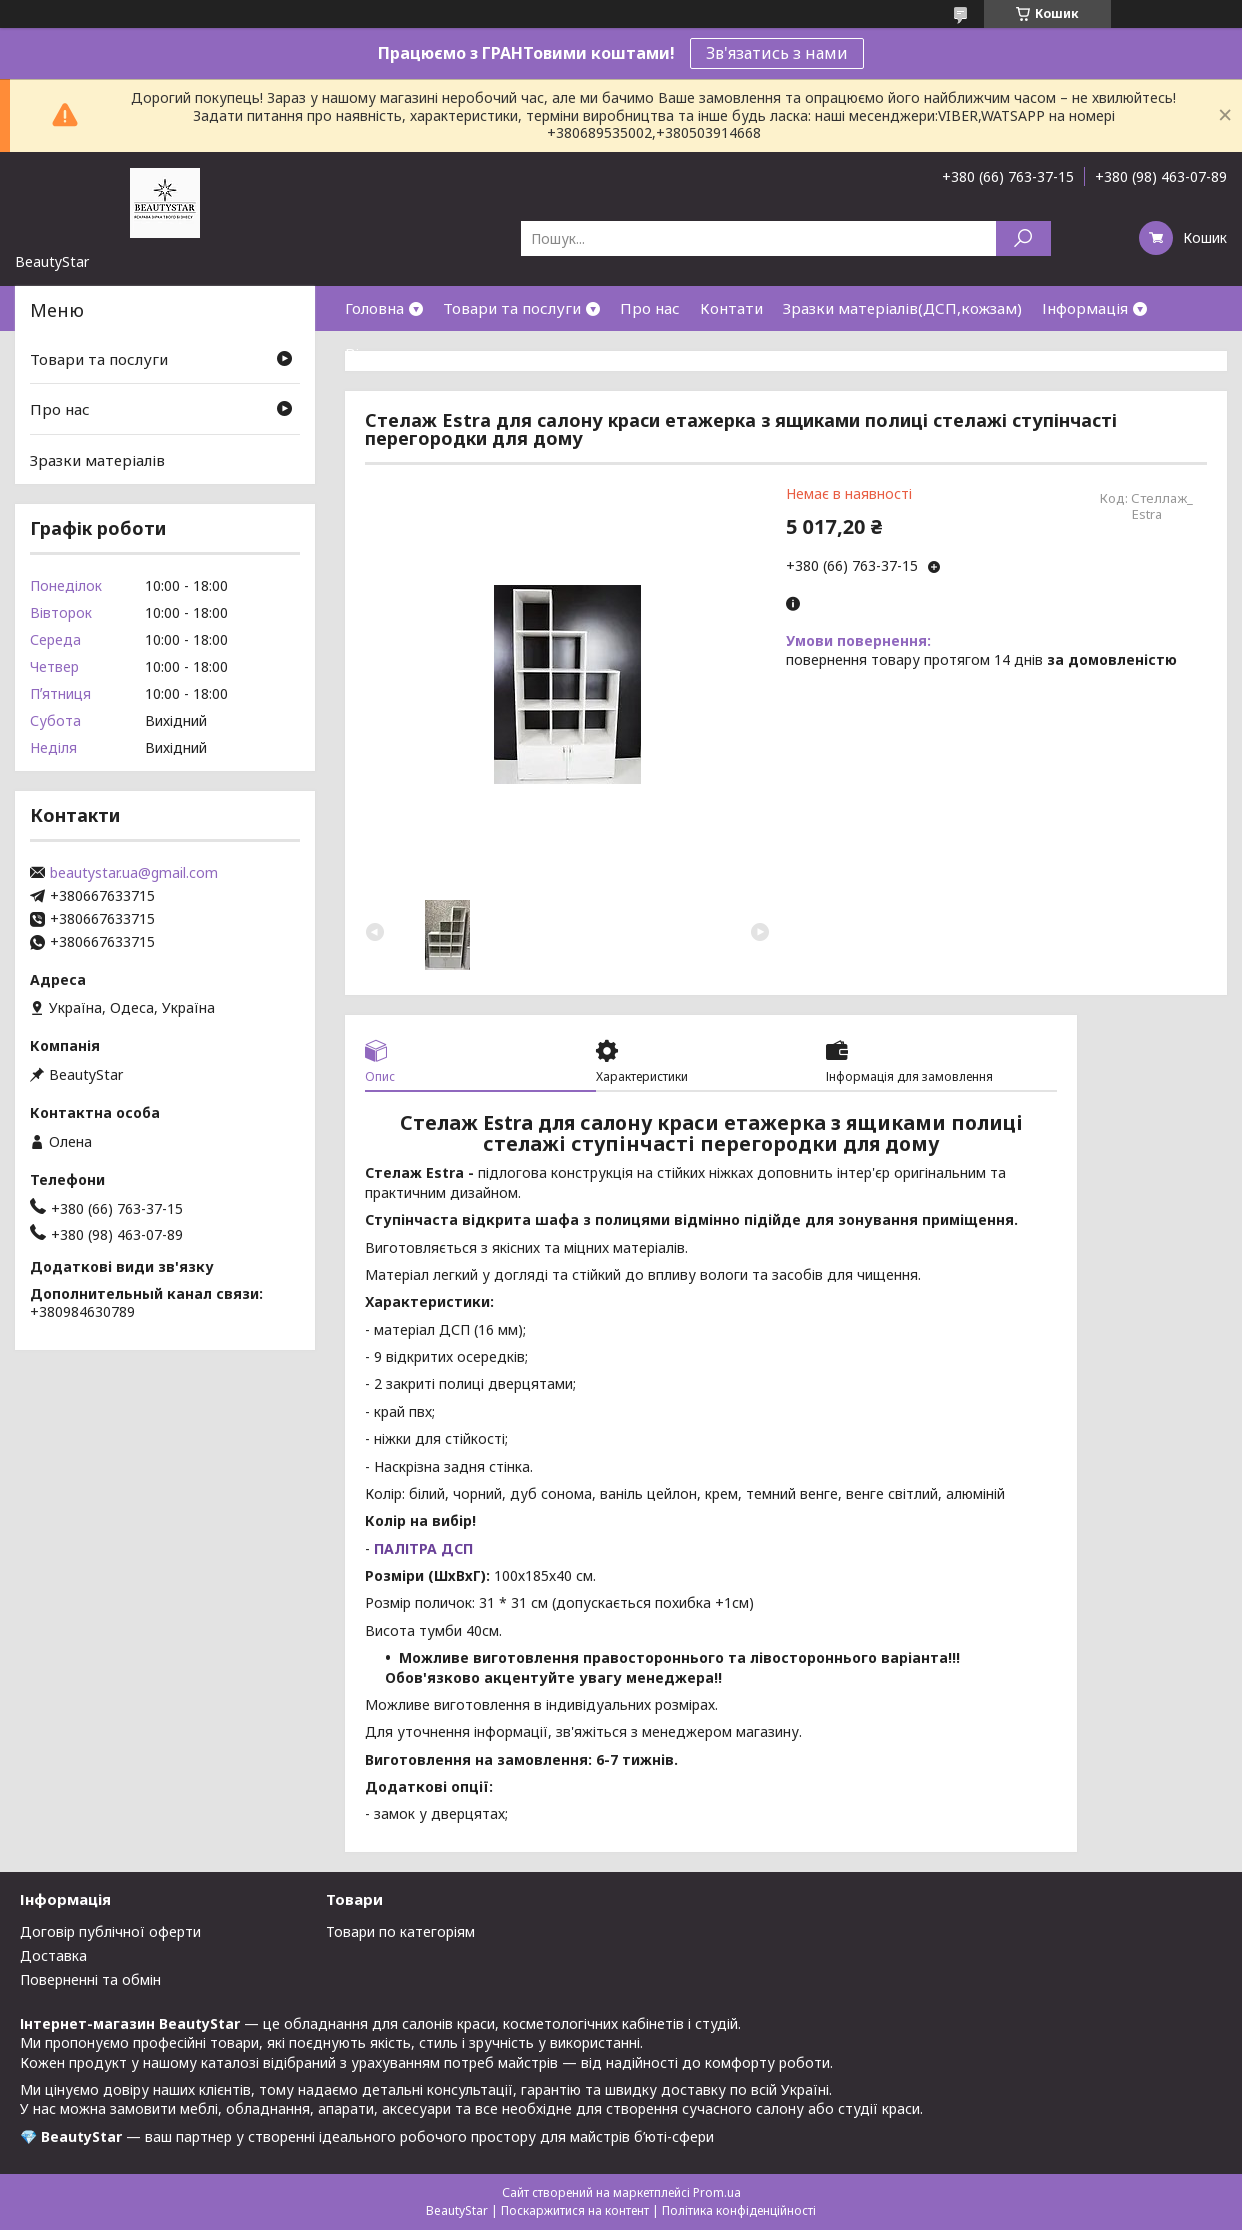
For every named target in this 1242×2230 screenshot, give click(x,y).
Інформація (1085, 308)
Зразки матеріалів (97, 460)
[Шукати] (1023, 238)
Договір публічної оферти (110, 1931)
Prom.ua (717, 2192)
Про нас (650, 308)
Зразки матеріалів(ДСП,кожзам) (902, 308)
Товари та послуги (512, 308)
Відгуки (374, 353)
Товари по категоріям (400, 1931)
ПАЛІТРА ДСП (421, 1548)
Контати (731, 308)
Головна (374, 308)
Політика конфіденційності (739, 2210)
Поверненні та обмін (90, 1979)
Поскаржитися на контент (575, 2210)
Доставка (53, 1955)
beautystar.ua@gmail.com (134, 873)
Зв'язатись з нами (777, 53)
